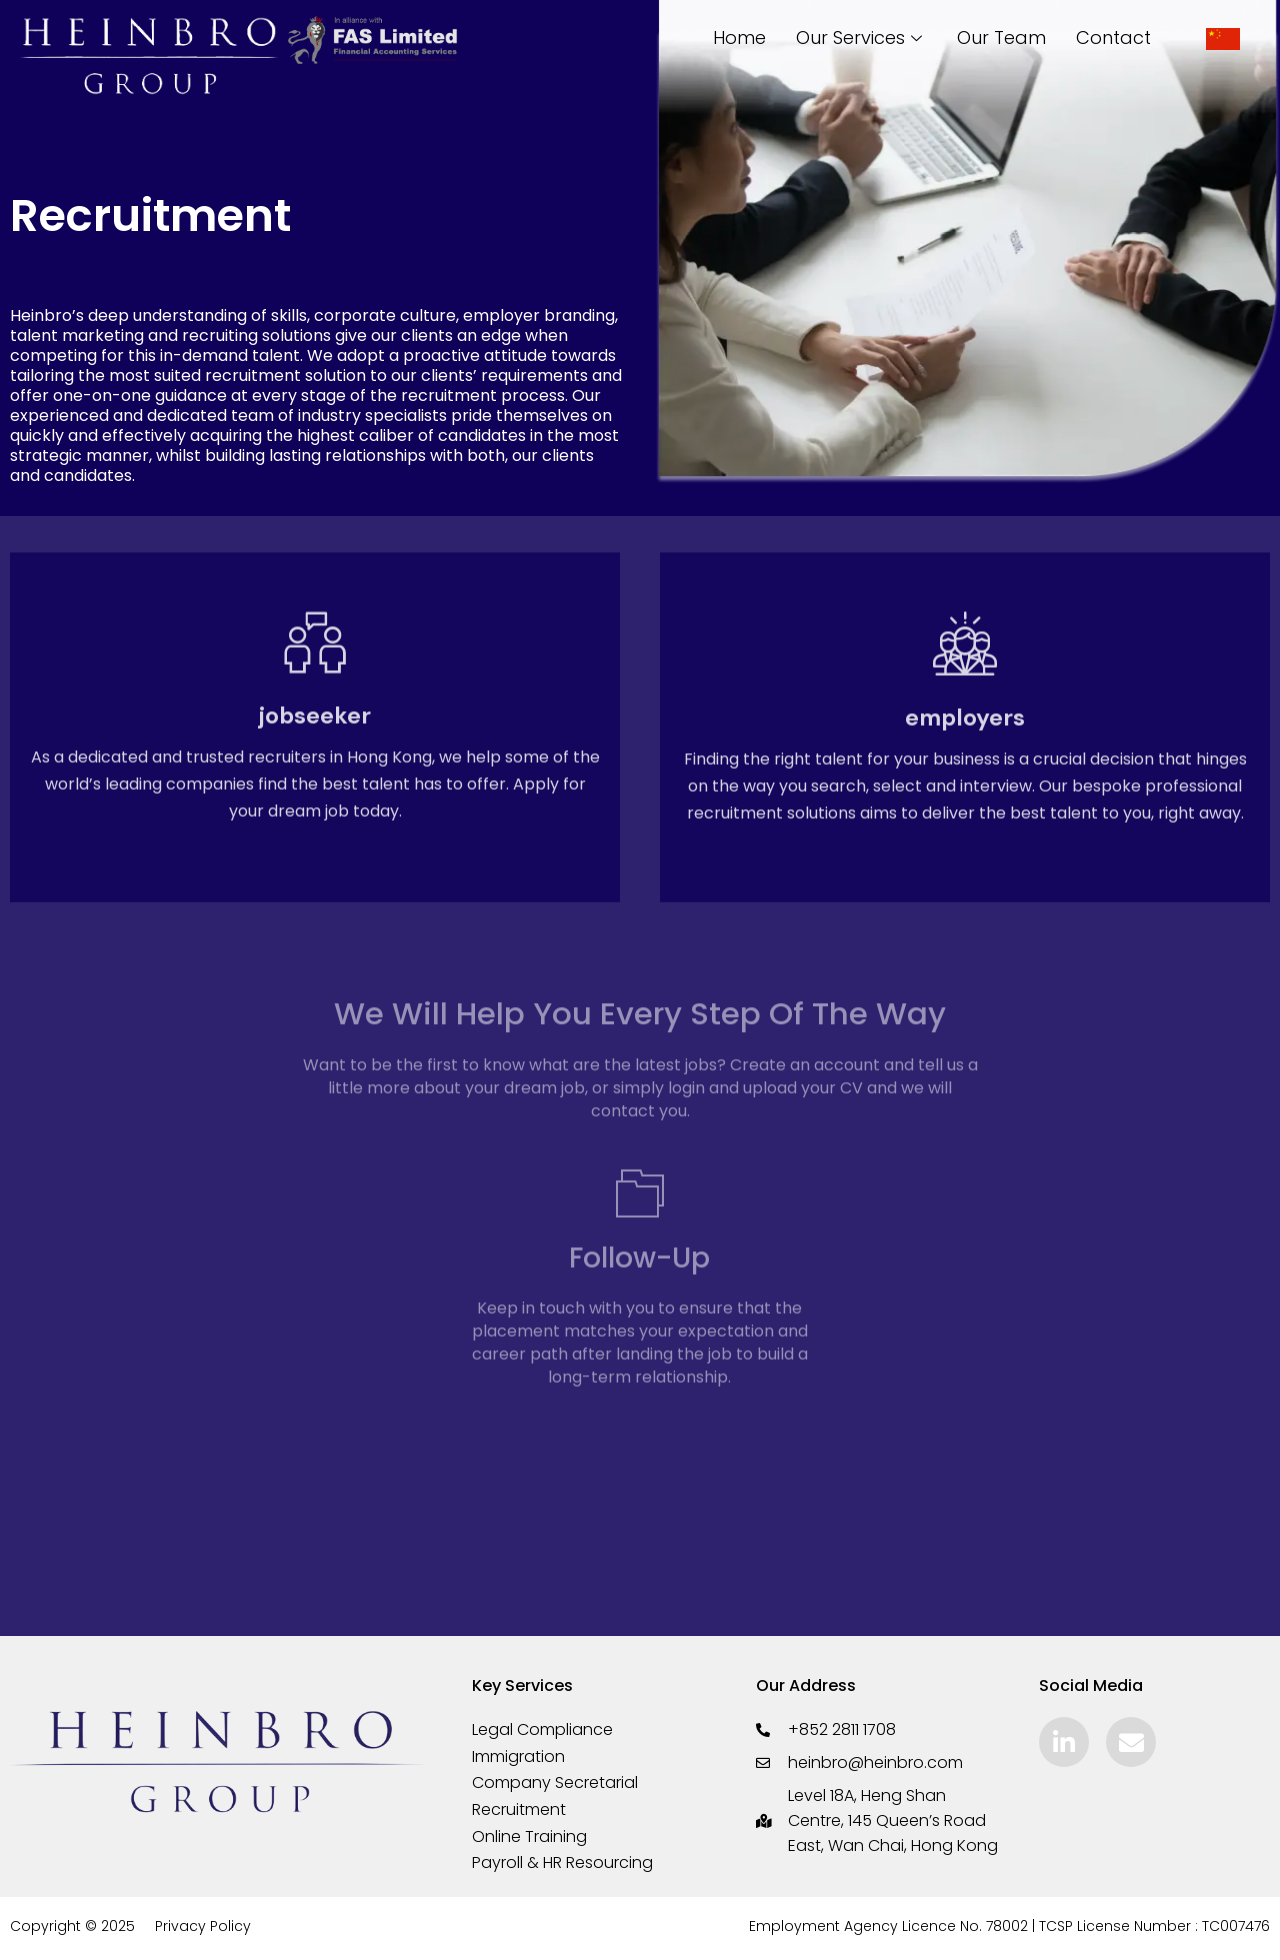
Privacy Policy (203, 1929)
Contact (1113, 37)
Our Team (1001, 37)
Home (739, 37)
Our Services (861, 37)
